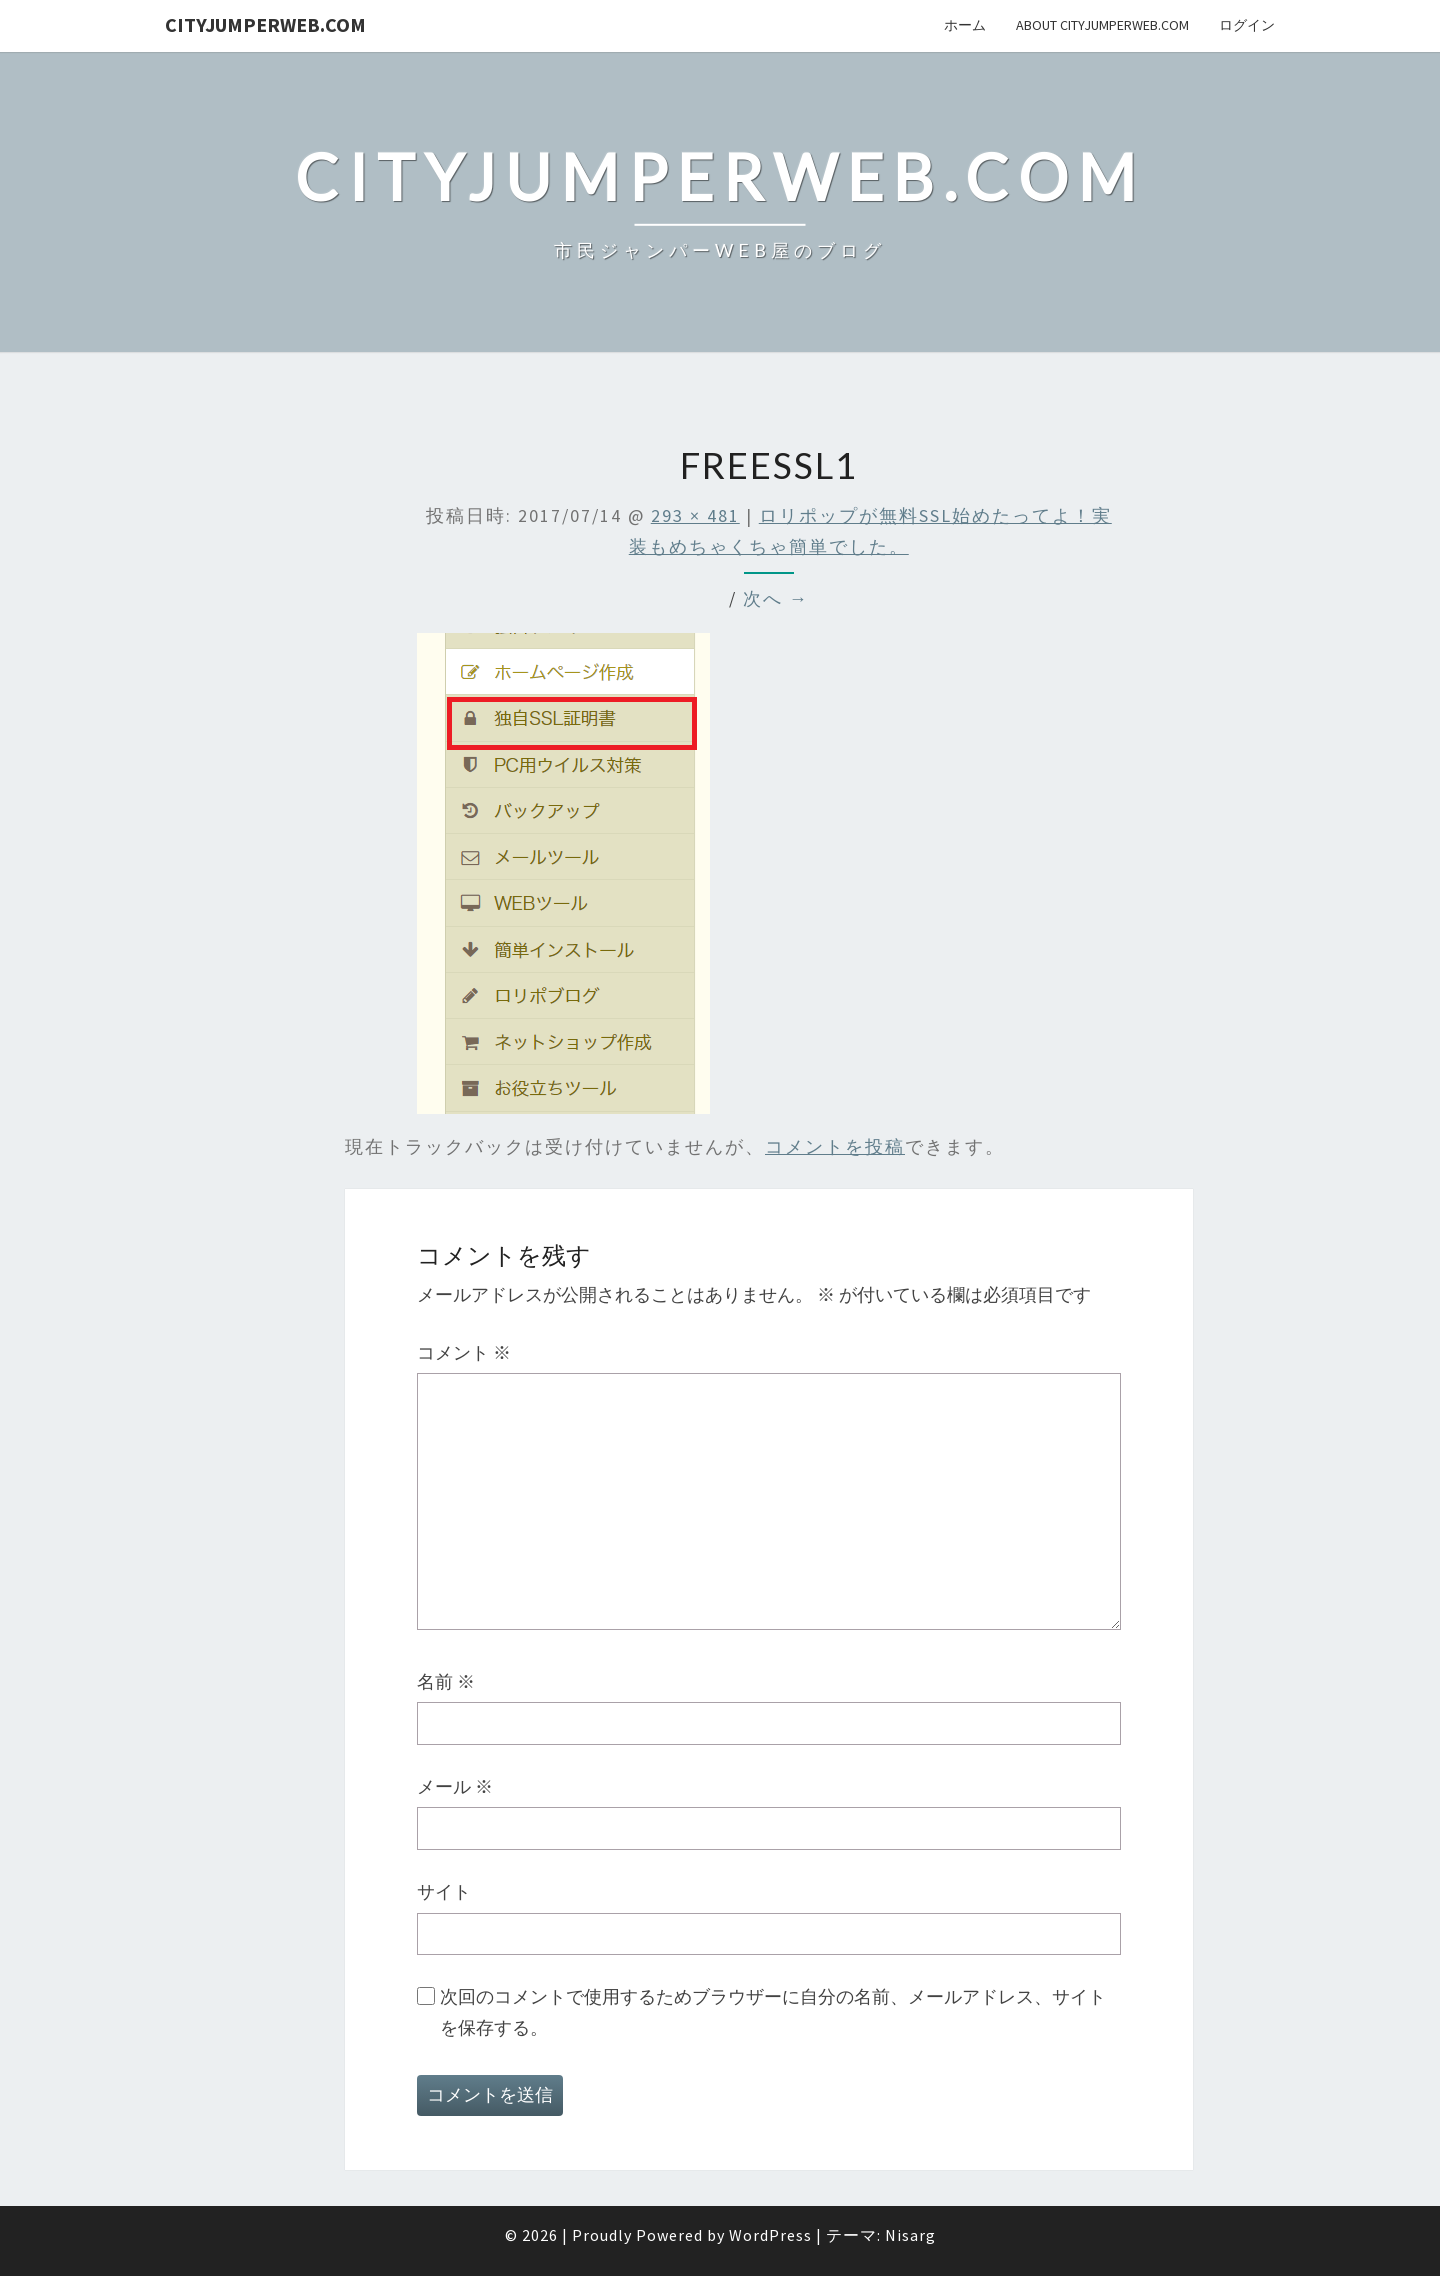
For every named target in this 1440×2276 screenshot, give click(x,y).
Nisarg (910, 2235)
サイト (444, 1891)
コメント (464, 1352)
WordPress (770, 2235)
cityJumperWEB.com (265, 24)
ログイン (1247, 25)
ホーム (965, 25)
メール (455, 1786)
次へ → (776, 598)
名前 (446, 1681)
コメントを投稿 (835, 1146)
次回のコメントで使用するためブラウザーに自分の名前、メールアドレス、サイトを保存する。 (773, 2012)
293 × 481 (695, 515)
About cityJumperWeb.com (1102, 25)
